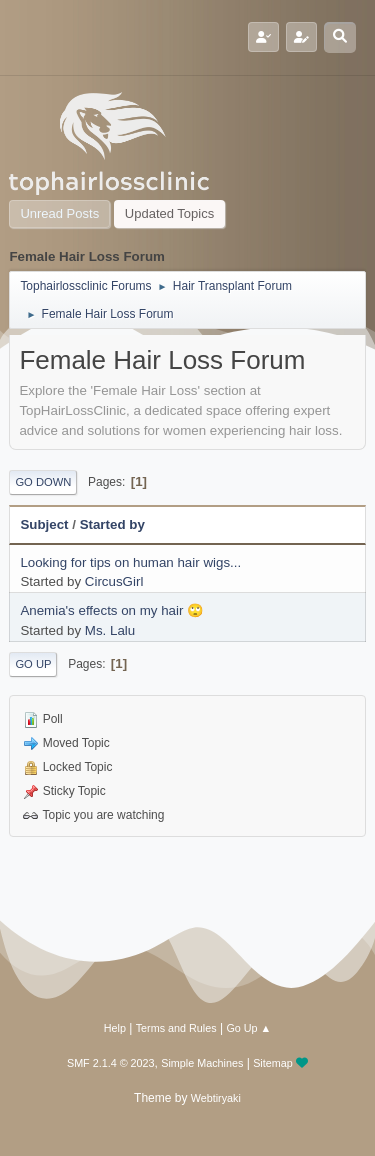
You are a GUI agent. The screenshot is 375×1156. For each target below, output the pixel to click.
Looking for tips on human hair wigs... (130, 562)
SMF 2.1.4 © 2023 (111, 1063)
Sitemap (273, 1063)
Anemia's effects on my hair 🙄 (112, 610)
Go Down (43, 482)
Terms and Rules (176, 1028)
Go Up (33, 664)
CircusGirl (114, 581)
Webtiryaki (216, 1098)
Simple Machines (202, 1063)
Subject (44, 524)
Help (115, 1028)
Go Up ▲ (248, 1028)
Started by (112, 524)
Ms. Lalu (110, 630)
